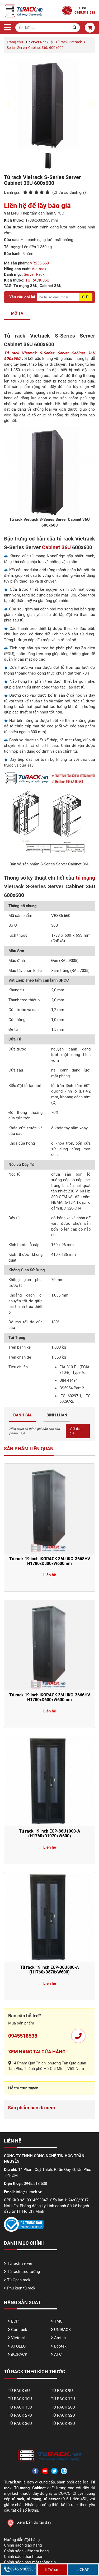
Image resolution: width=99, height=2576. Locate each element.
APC (58, 2354)
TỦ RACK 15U (20, 2407)
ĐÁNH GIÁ (22, 1415)
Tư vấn (52, 2569)
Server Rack (38, 42)
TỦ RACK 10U (20, 2398)
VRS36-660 (39, 263)
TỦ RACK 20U (63, 2407)
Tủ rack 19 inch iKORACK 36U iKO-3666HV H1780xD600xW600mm (49, 1697)
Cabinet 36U (56, 547)
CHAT (83, 2569)
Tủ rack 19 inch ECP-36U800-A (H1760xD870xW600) (49, 1970)
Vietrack (39, 269)
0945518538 (22, 2036)
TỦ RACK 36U (37, 280)
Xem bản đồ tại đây (27, 2522)
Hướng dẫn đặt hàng (22, 2539)
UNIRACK (62, 2329)
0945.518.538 (19, 2569)
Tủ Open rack (18, 2280)
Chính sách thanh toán (23, 2556)
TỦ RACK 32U (63, 2415)
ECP (14, 2321)
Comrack (19, 2329)
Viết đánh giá (76, 1431)
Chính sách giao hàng (23, 2545)
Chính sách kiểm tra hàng (26, 2551)
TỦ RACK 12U (63, 2398)
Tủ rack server (19, 2263)
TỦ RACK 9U (62, 2390)
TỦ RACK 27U (20, 2415)
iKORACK (19, 2354)
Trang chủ (15, 42)
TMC (58, 2321)
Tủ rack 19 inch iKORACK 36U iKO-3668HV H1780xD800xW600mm (49, 1561)
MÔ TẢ (17, 313)
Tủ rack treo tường (23, 2271)
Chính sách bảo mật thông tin (30, 2562)
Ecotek (60, 2346)
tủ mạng (85, 878)
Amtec (60, 2337)
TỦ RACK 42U (63, 2423)
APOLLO (18, 2346)
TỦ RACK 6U (19, 2390)
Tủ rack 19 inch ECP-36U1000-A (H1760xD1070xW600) (49, 1833)
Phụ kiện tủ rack (21, 2288)
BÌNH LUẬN (56, 1415)
